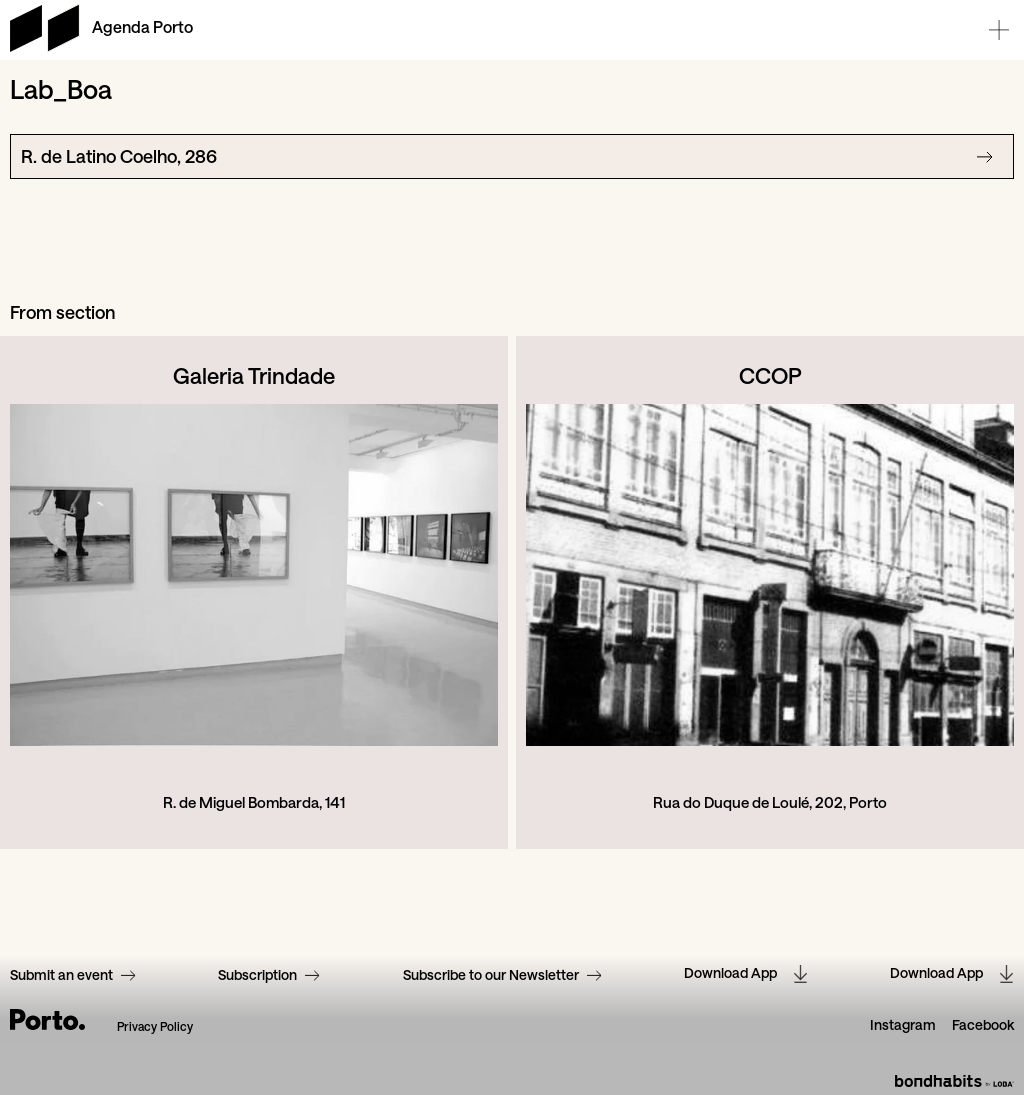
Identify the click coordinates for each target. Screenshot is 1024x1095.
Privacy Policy (155, 1026)
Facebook (983, 1025)
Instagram (903, 1025)
